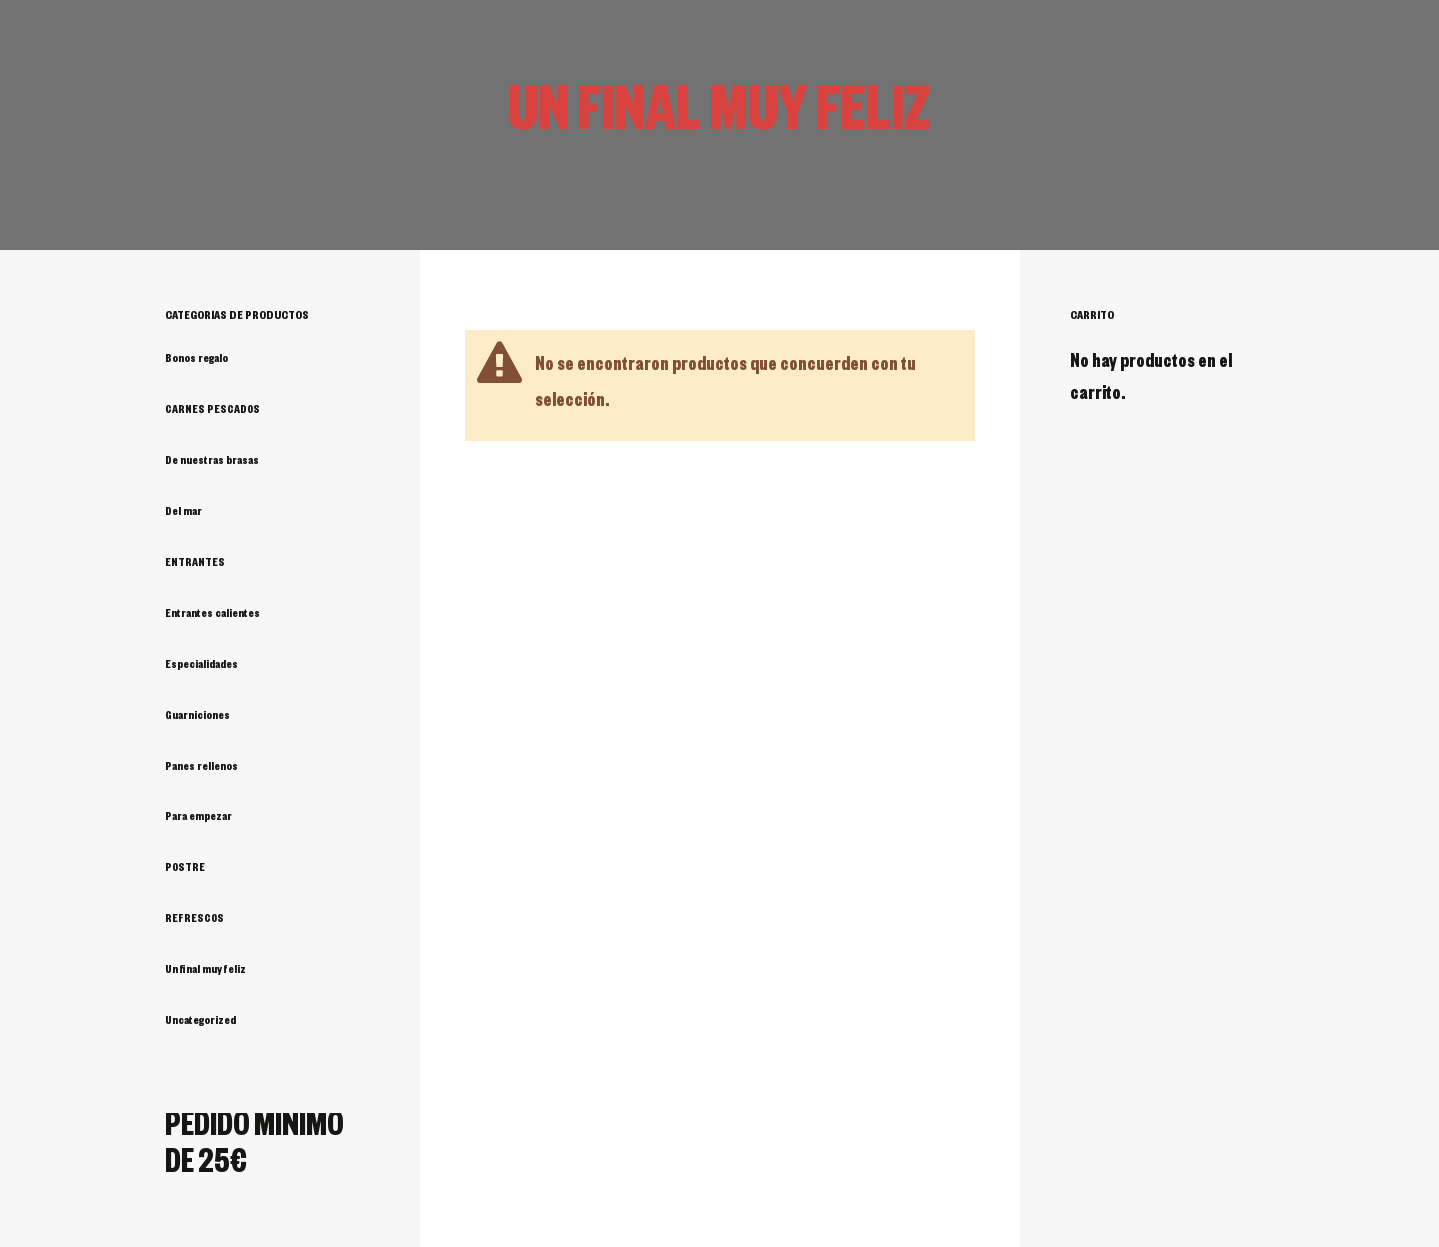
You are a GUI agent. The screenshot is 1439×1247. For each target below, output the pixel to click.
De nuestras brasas (212, 462)
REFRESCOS (194, 920)
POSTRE (185, 869)
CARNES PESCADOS (212, 411)
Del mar (183, 513)
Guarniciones (197, 717)
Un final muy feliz (205, 971)
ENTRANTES (195, 564)
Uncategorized (200, 1022)
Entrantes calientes (212, 615)
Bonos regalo (196, 360)
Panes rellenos (201, 768)
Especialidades (201, 666)
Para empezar (198, 818)
